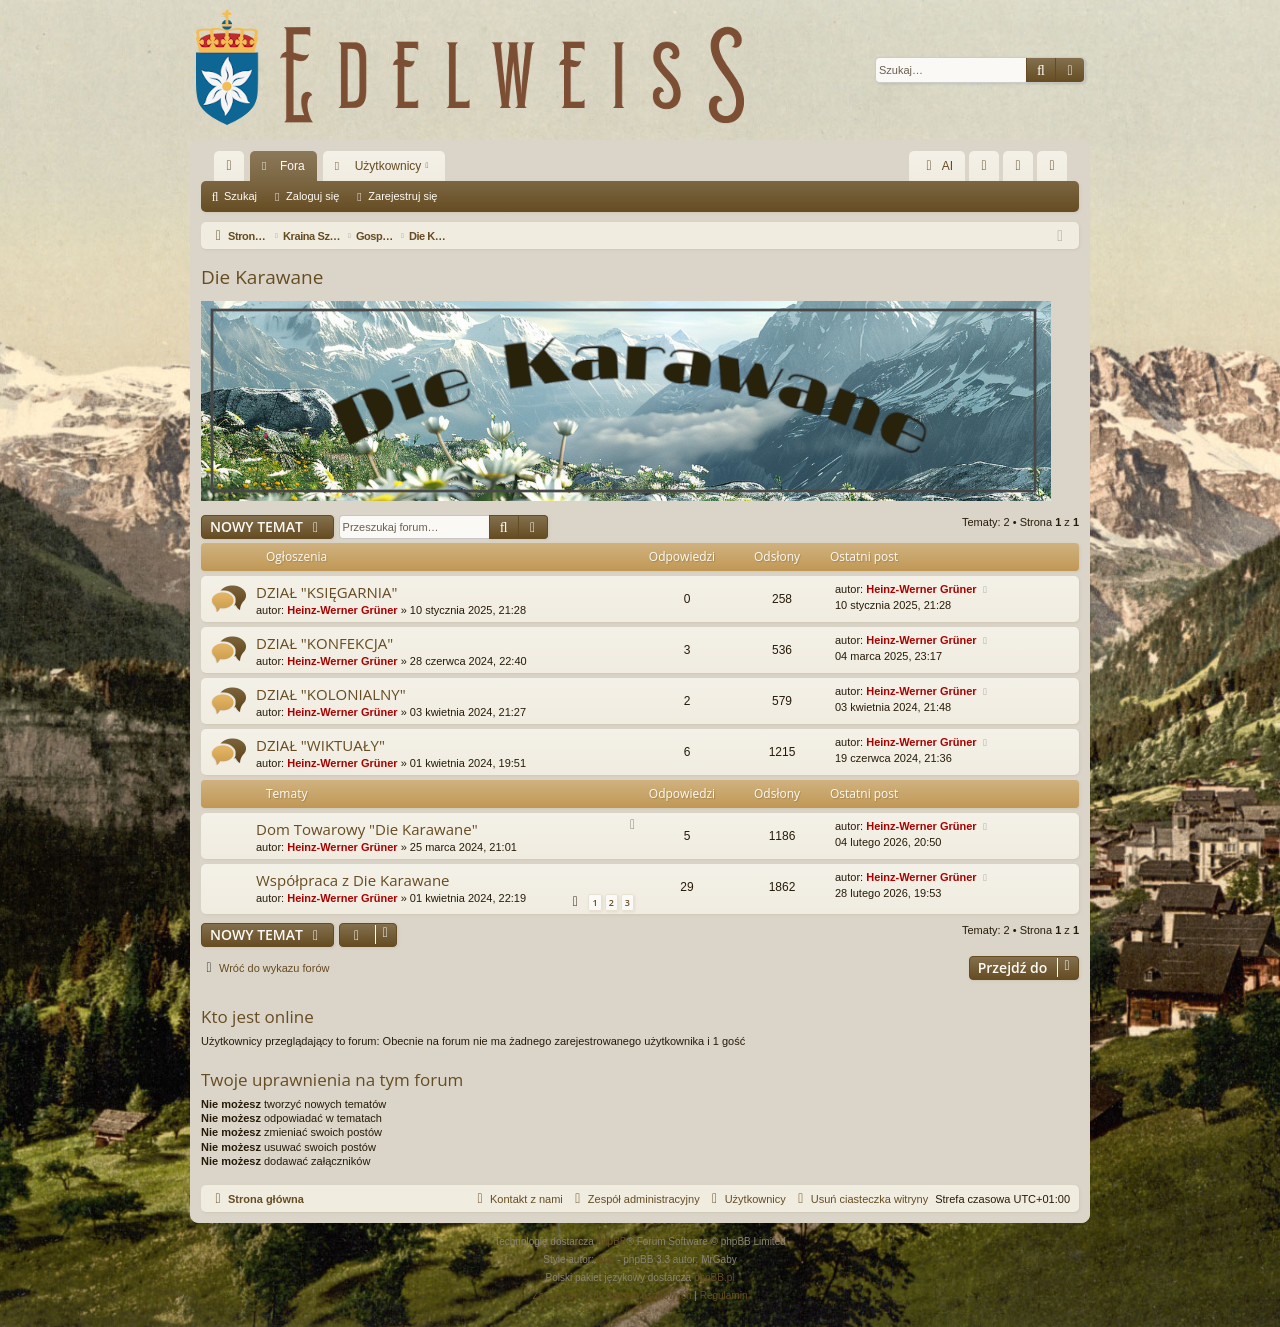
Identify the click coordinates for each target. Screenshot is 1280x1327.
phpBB (612, 1241)
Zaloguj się (312, 196)
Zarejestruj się (402, 196)
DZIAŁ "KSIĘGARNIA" (326, 592)
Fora (292, 166)
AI (937, 166)
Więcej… (233, 170)
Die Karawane (262, 277)
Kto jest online (257, 1016)
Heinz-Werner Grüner (342, 610)
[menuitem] (984, 166)
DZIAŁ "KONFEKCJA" (324, 643)
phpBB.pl (714, 1277)
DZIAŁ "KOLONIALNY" (331, 694)
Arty (606, 1259)
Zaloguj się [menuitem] (1022, 170)
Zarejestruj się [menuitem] (1056, 170)
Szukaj (240, 196)
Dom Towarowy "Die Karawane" (367, 829)
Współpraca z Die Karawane (353, 880)
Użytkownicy (388, 166)
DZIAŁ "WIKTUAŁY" (320, 745)
